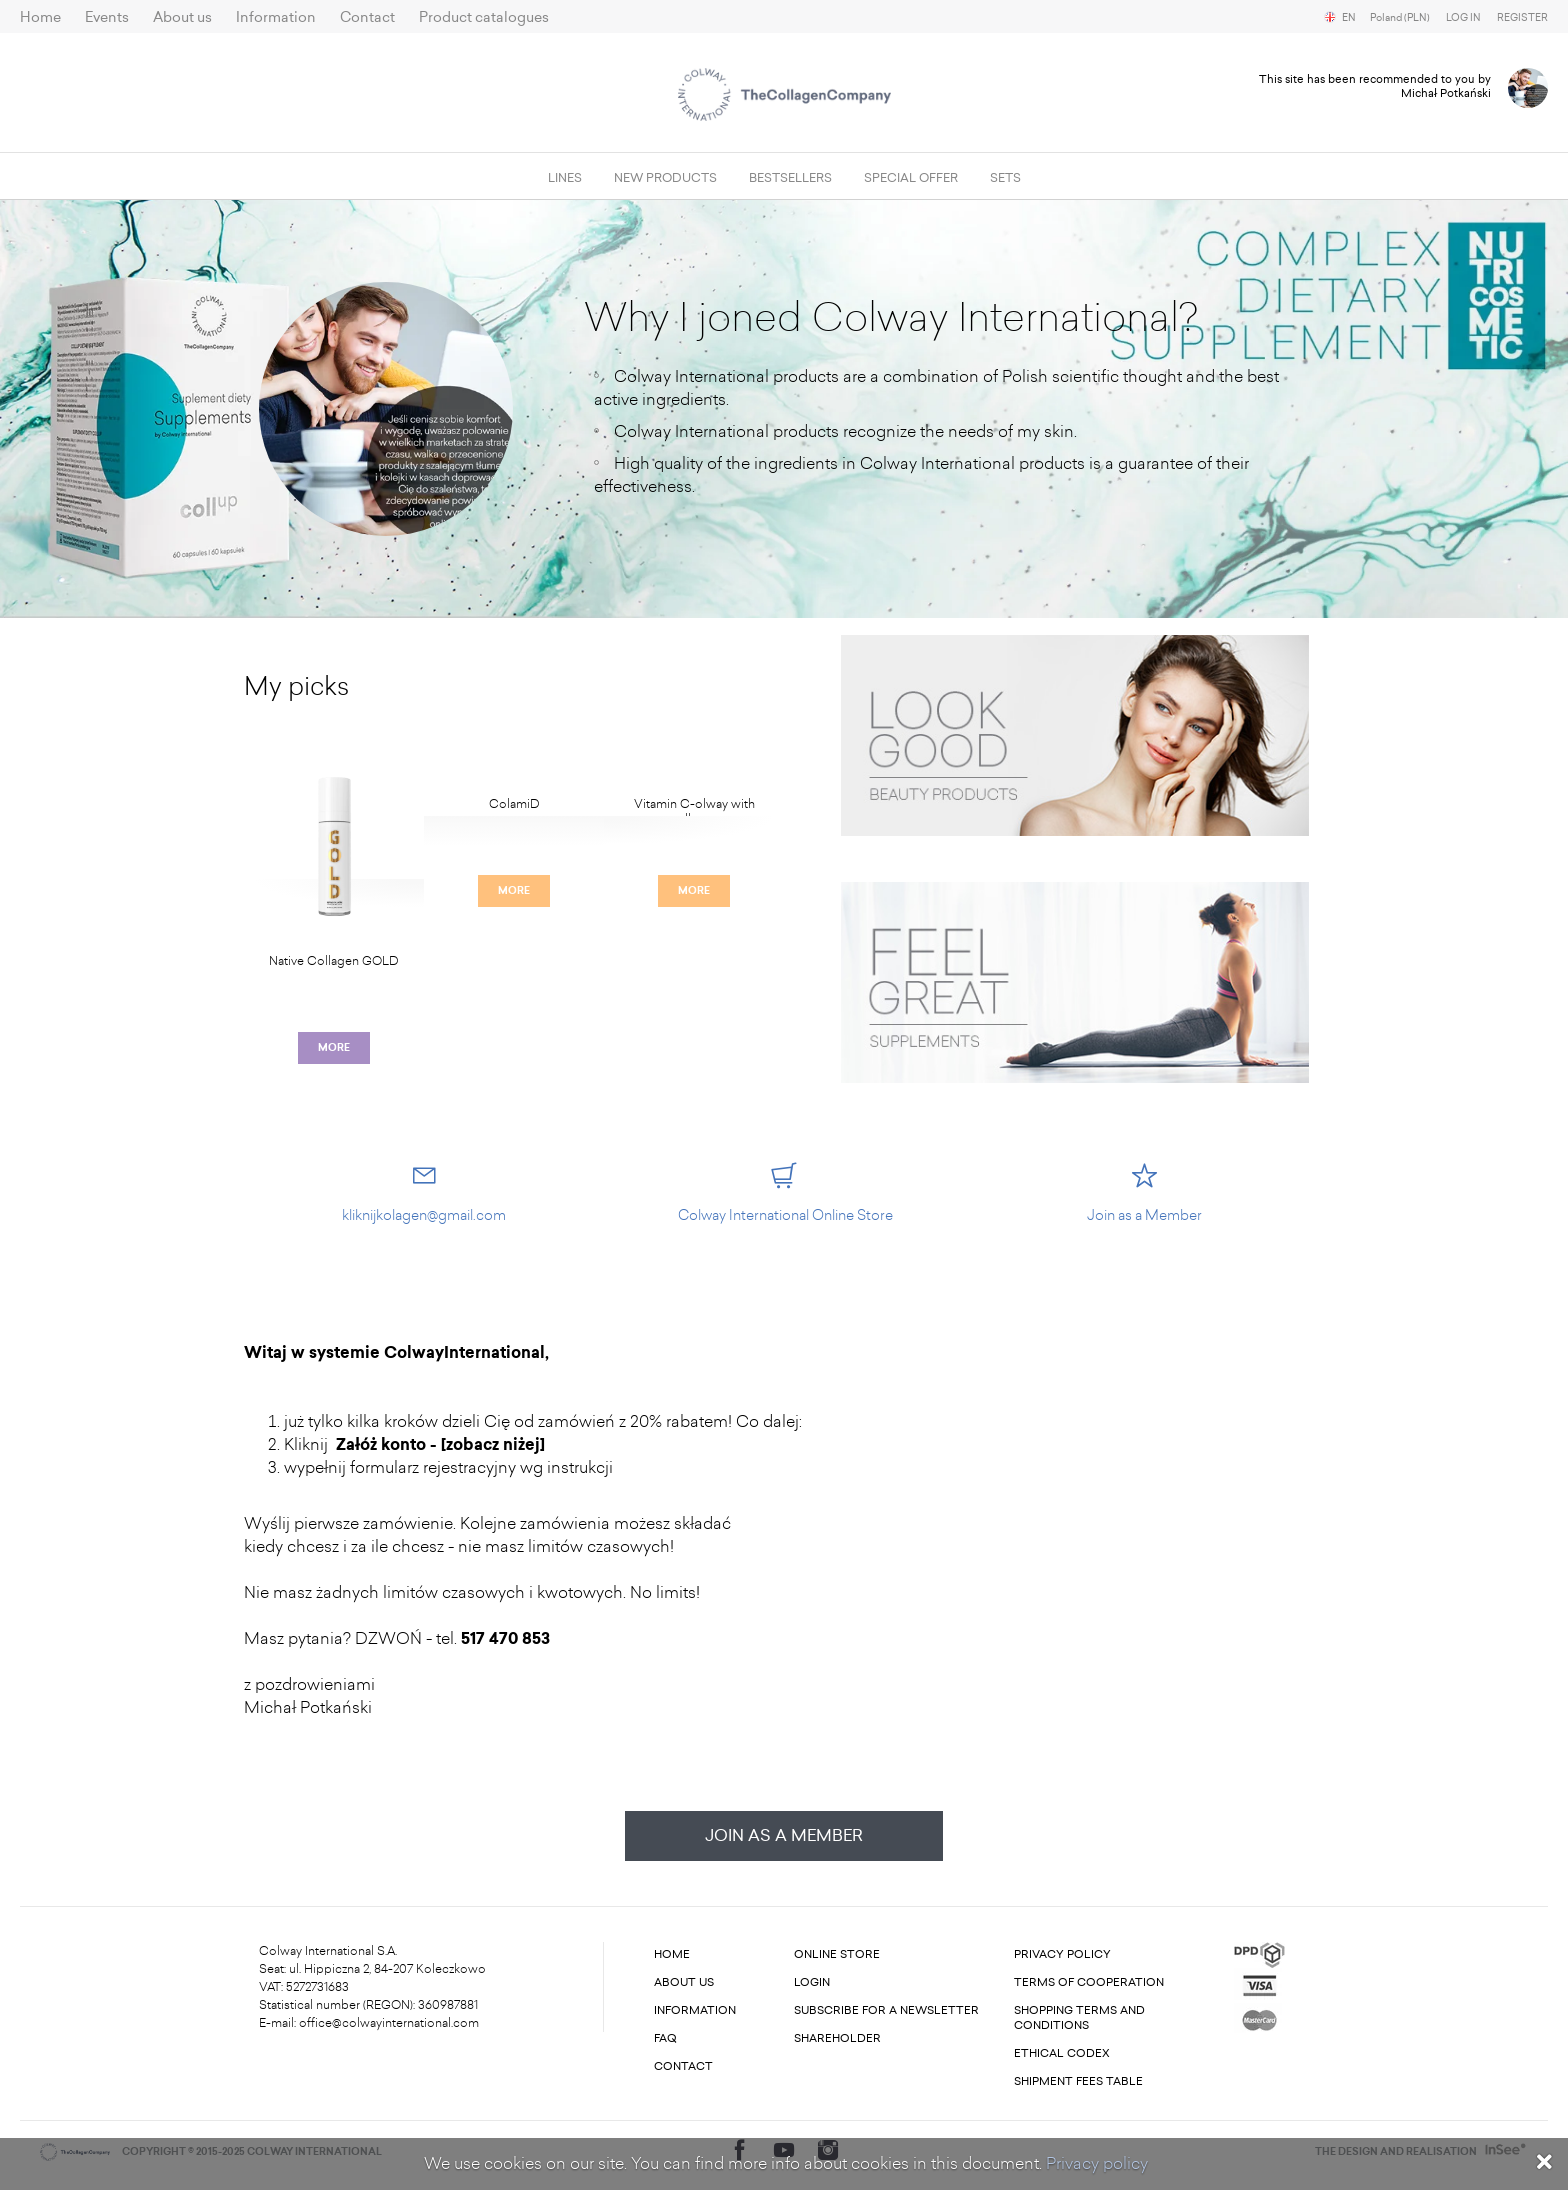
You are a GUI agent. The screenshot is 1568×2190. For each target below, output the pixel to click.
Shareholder (837, 2038)
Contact (367, 17)
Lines (565, 178)
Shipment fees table (1078, 2081)
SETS (1005, 178)
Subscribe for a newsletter (886, 2010)
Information (276, 17)
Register (1522, 18)
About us (182, 17)
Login (812, 1982)
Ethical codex (1062, 2053)
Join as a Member (784, 1835)
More (334, 1048)
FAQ (665, 2038)
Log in (1463, 18)
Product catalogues (484, 17)
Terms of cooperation (1089, 1982)
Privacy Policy (1062, 1954)
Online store (837, 1954)
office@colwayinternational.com (389, 2023)
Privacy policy (1097, 2163)
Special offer (911, 178)
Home (40, 17)
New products (665, 178)
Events (107, 17)
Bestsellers (790, 178)
